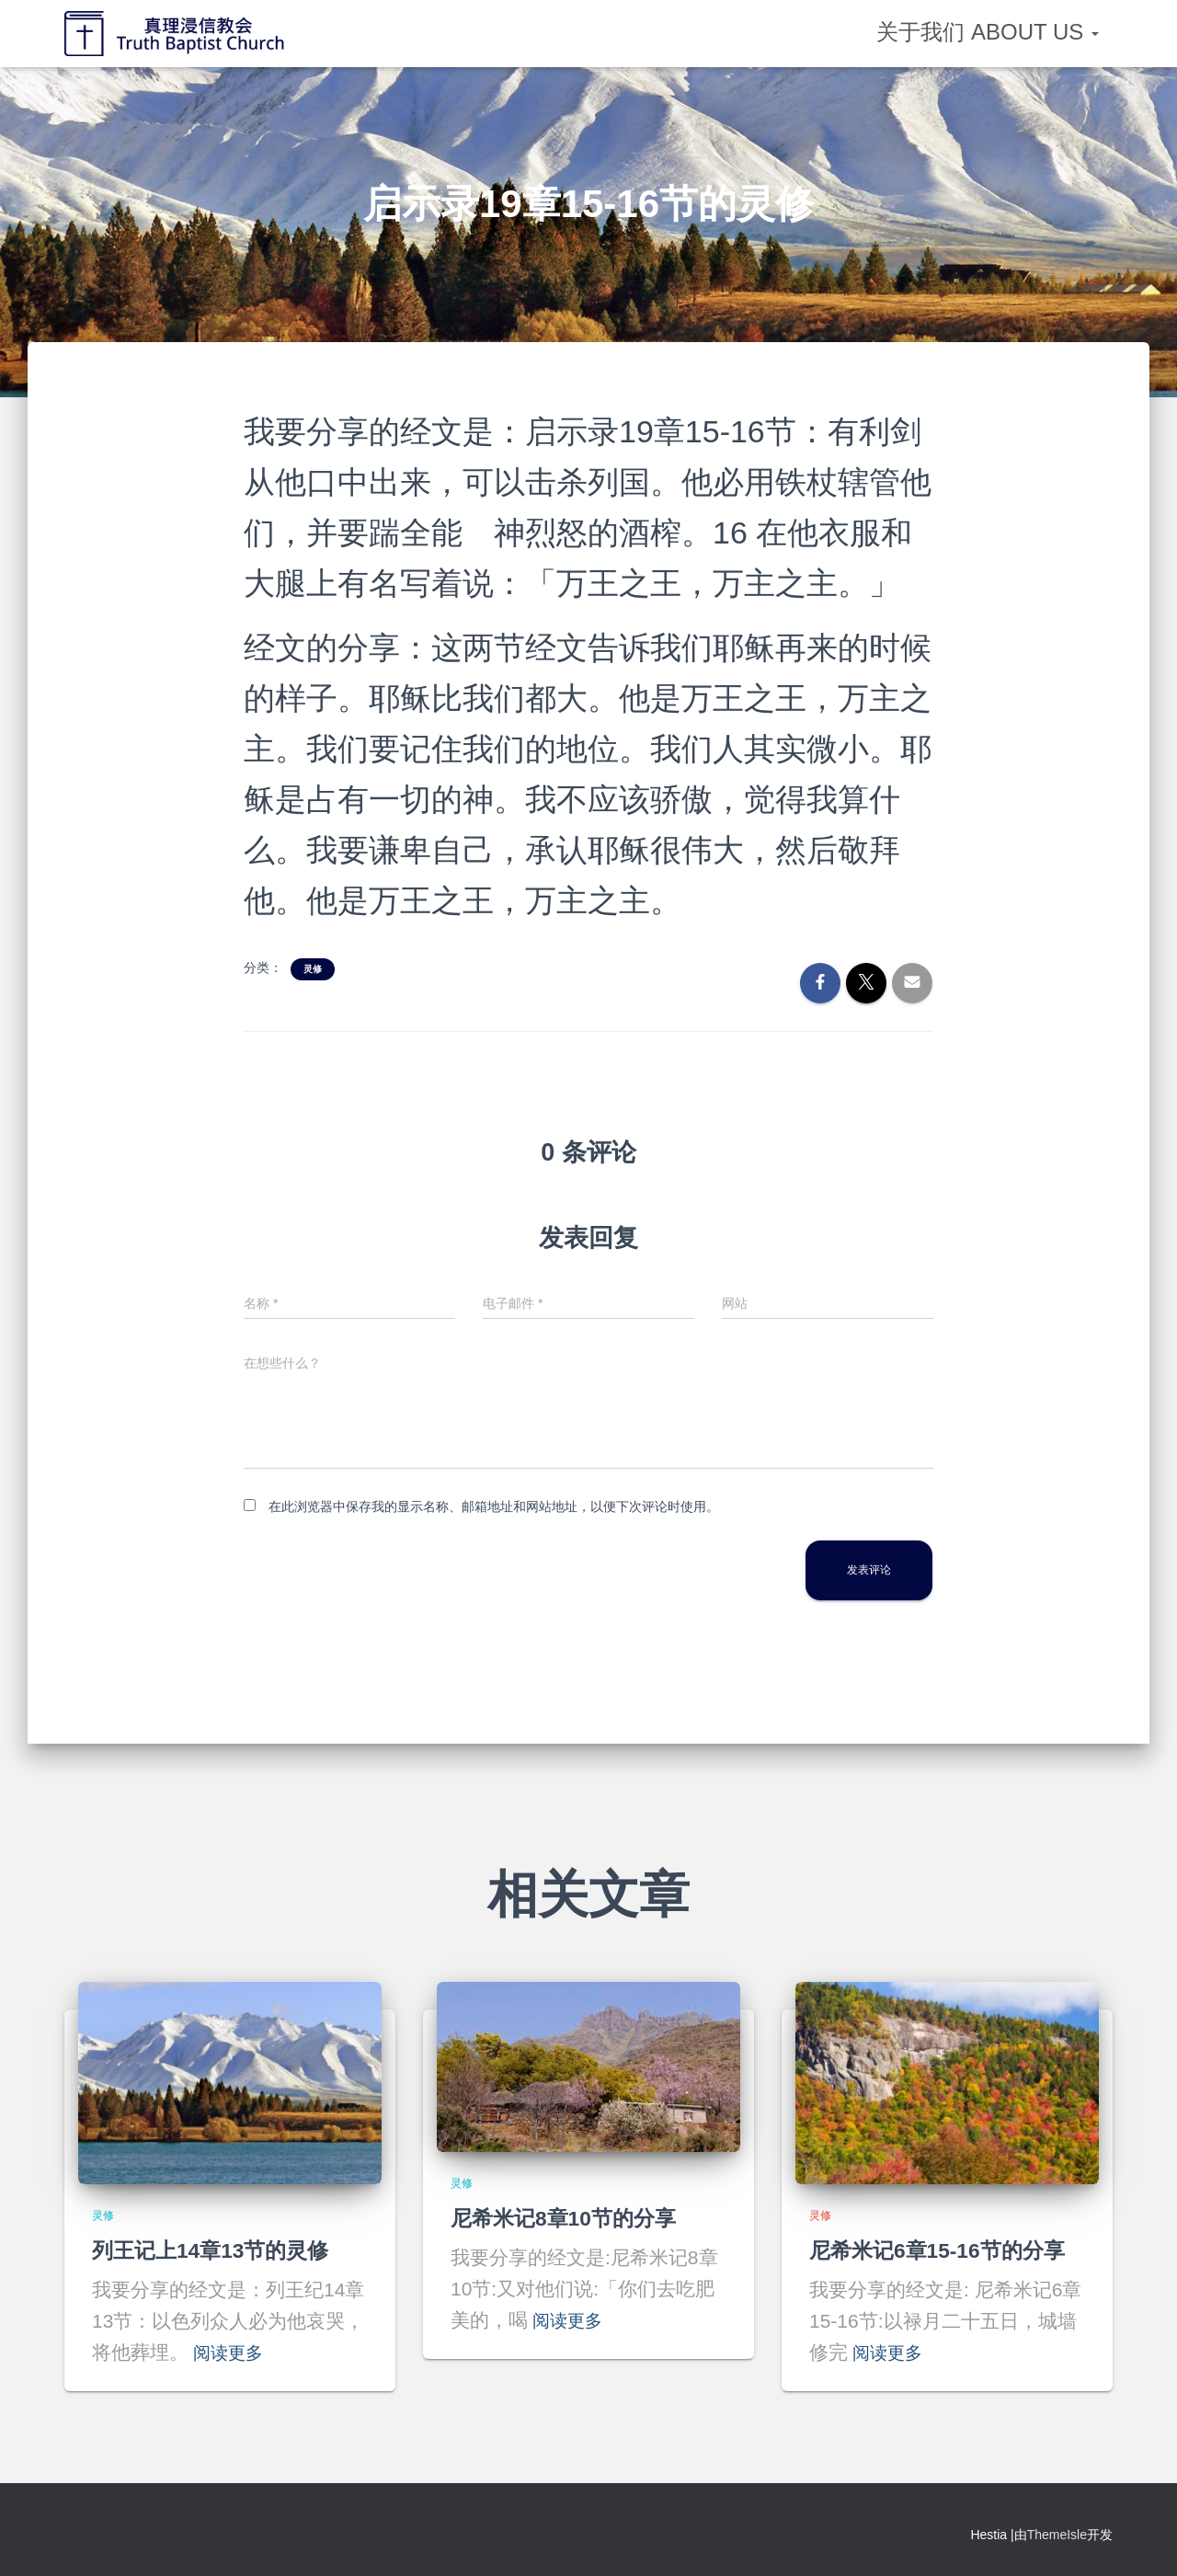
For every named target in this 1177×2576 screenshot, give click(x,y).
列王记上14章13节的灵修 (215, 2250)
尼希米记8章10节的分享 (568, 2217)
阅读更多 (231, 2352)
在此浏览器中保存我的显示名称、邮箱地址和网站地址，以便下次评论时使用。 (494, 1506)
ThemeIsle (1057, 2534)
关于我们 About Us (987, 31)
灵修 (312, 969)
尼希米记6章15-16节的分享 (943, 2250)
